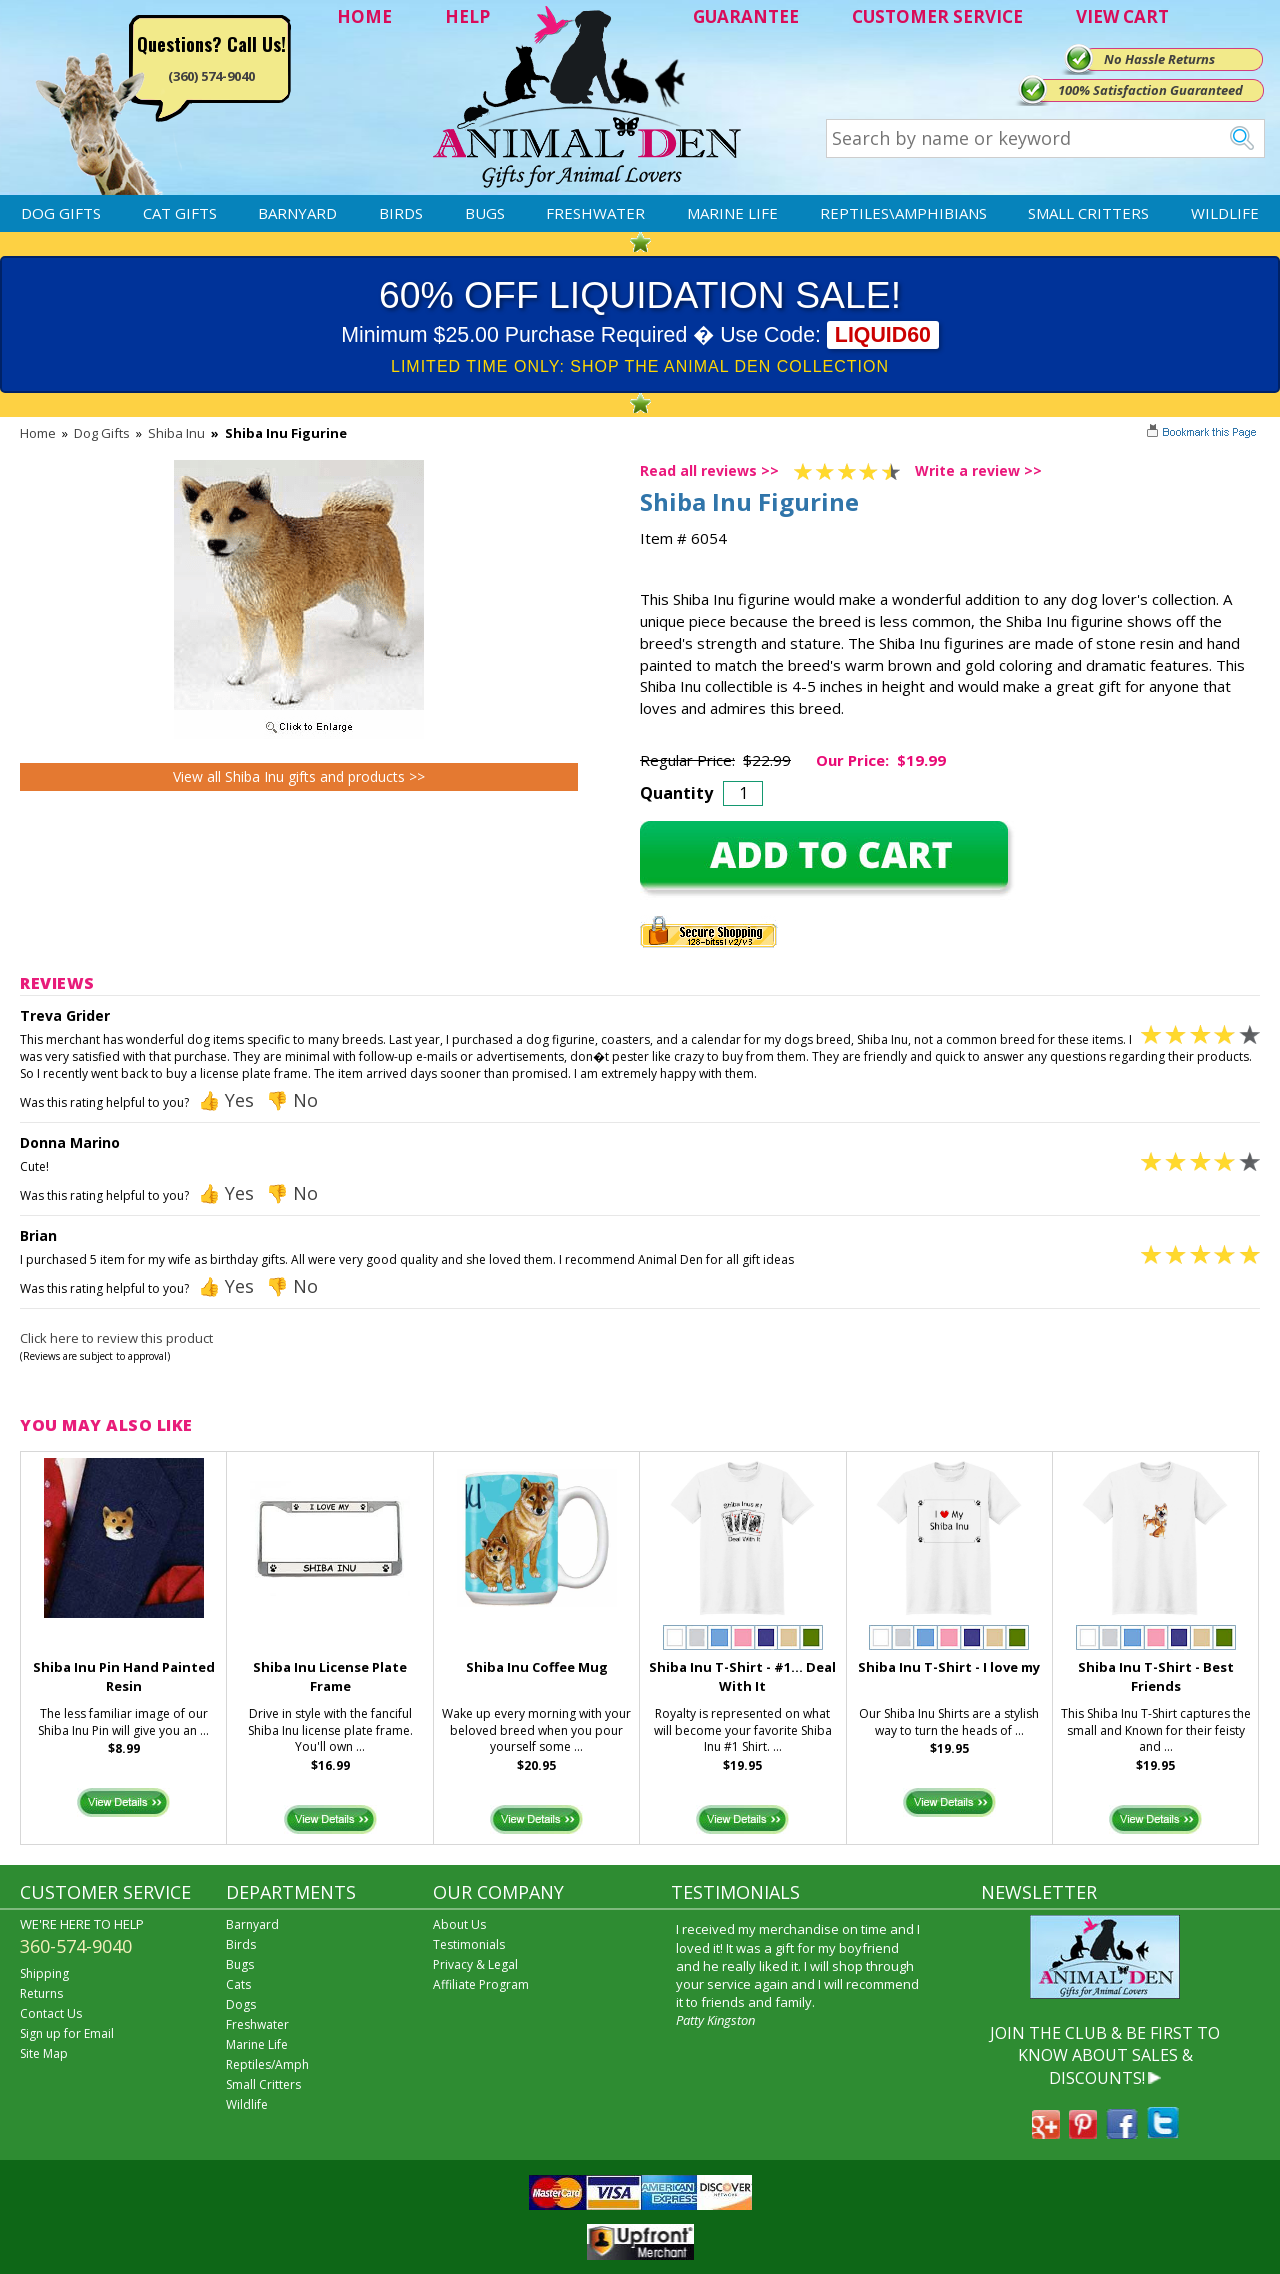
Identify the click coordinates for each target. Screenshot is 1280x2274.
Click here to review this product (116, 1338)
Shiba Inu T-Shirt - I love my (949, 1667)
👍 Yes (226, 1100)
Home (38, 433)
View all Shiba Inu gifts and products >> (299, 776)
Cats (238, 1984)
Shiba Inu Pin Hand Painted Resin (124, 1676)
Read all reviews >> (709, 470)
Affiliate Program (481, 1984)
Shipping (44, 1973)
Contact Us (51, 2013)
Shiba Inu (176, 433)
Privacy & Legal (475, 1964)
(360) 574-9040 (211, 76)
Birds (401, 213)
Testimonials (469, 1944)
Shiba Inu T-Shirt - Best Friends (1156, 1676)
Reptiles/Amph (267, 2064)
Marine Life (732, 213)
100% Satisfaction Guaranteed (1150, 90)
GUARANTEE (746, 16)
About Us (459, 1924)
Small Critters (1088, 213)
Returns (41, 1993)
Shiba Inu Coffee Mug (537, 1667)
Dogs (241, 2004)
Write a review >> (978, 470)
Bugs (485, 213)
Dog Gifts (61, 213)
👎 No (292, 1100)
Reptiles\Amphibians (903, 213)
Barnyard (297, 213)
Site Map (44, 2053)
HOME (364, 16)
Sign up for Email (67, 2033)
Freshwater (595, 213)
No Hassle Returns (1159, 59)
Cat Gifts (180, 213)
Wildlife (1225, 213)
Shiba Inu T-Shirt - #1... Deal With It (742, 1676)
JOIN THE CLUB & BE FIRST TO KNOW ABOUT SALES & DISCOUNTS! (1105, 2055)
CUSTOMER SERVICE (937, 16)
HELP (467, 16)
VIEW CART (1122, 16)
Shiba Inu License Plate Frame (330, 1676)
